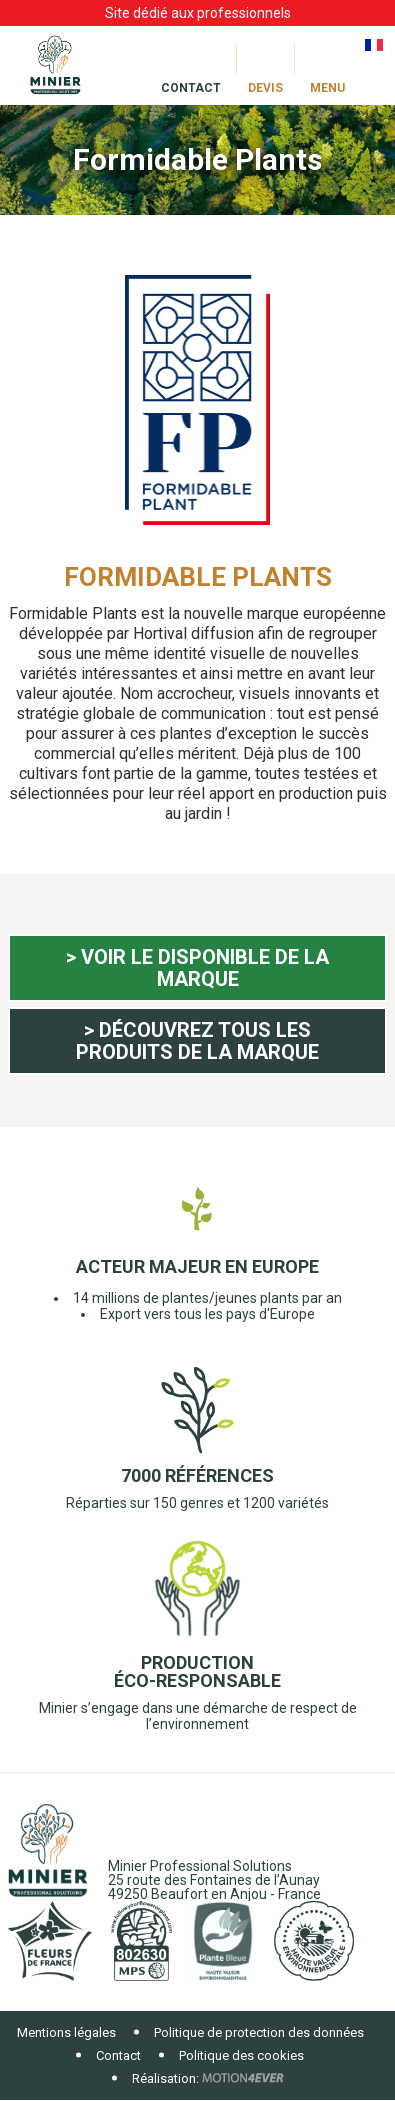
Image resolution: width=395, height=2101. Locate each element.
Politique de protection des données (259, 2032)
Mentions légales (66, 2032)
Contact (118, 2055)
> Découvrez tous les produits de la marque (197, 1041)
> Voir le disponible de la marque (197, 968)
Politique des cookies (241, 2055)
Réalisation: (165, 2078)
